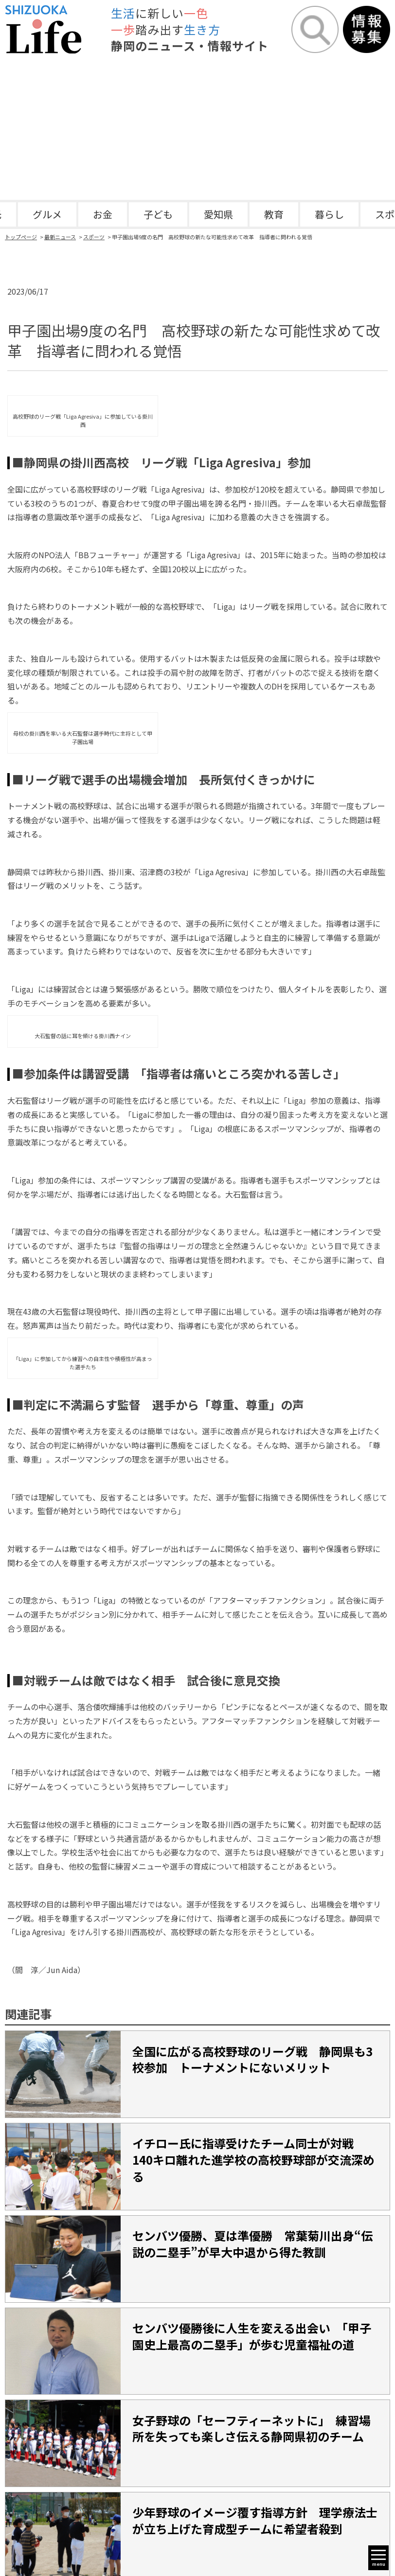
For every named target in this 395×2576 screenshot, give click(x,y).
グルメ (47, 214)
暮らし (329, 214)
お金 (102, 214)
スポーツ (94, 237)
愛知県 (218, 214)
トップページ (21, 237)
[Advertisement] (197, 127)
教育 (274, 214)
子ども (158, 214)
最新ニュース (60, 237)
